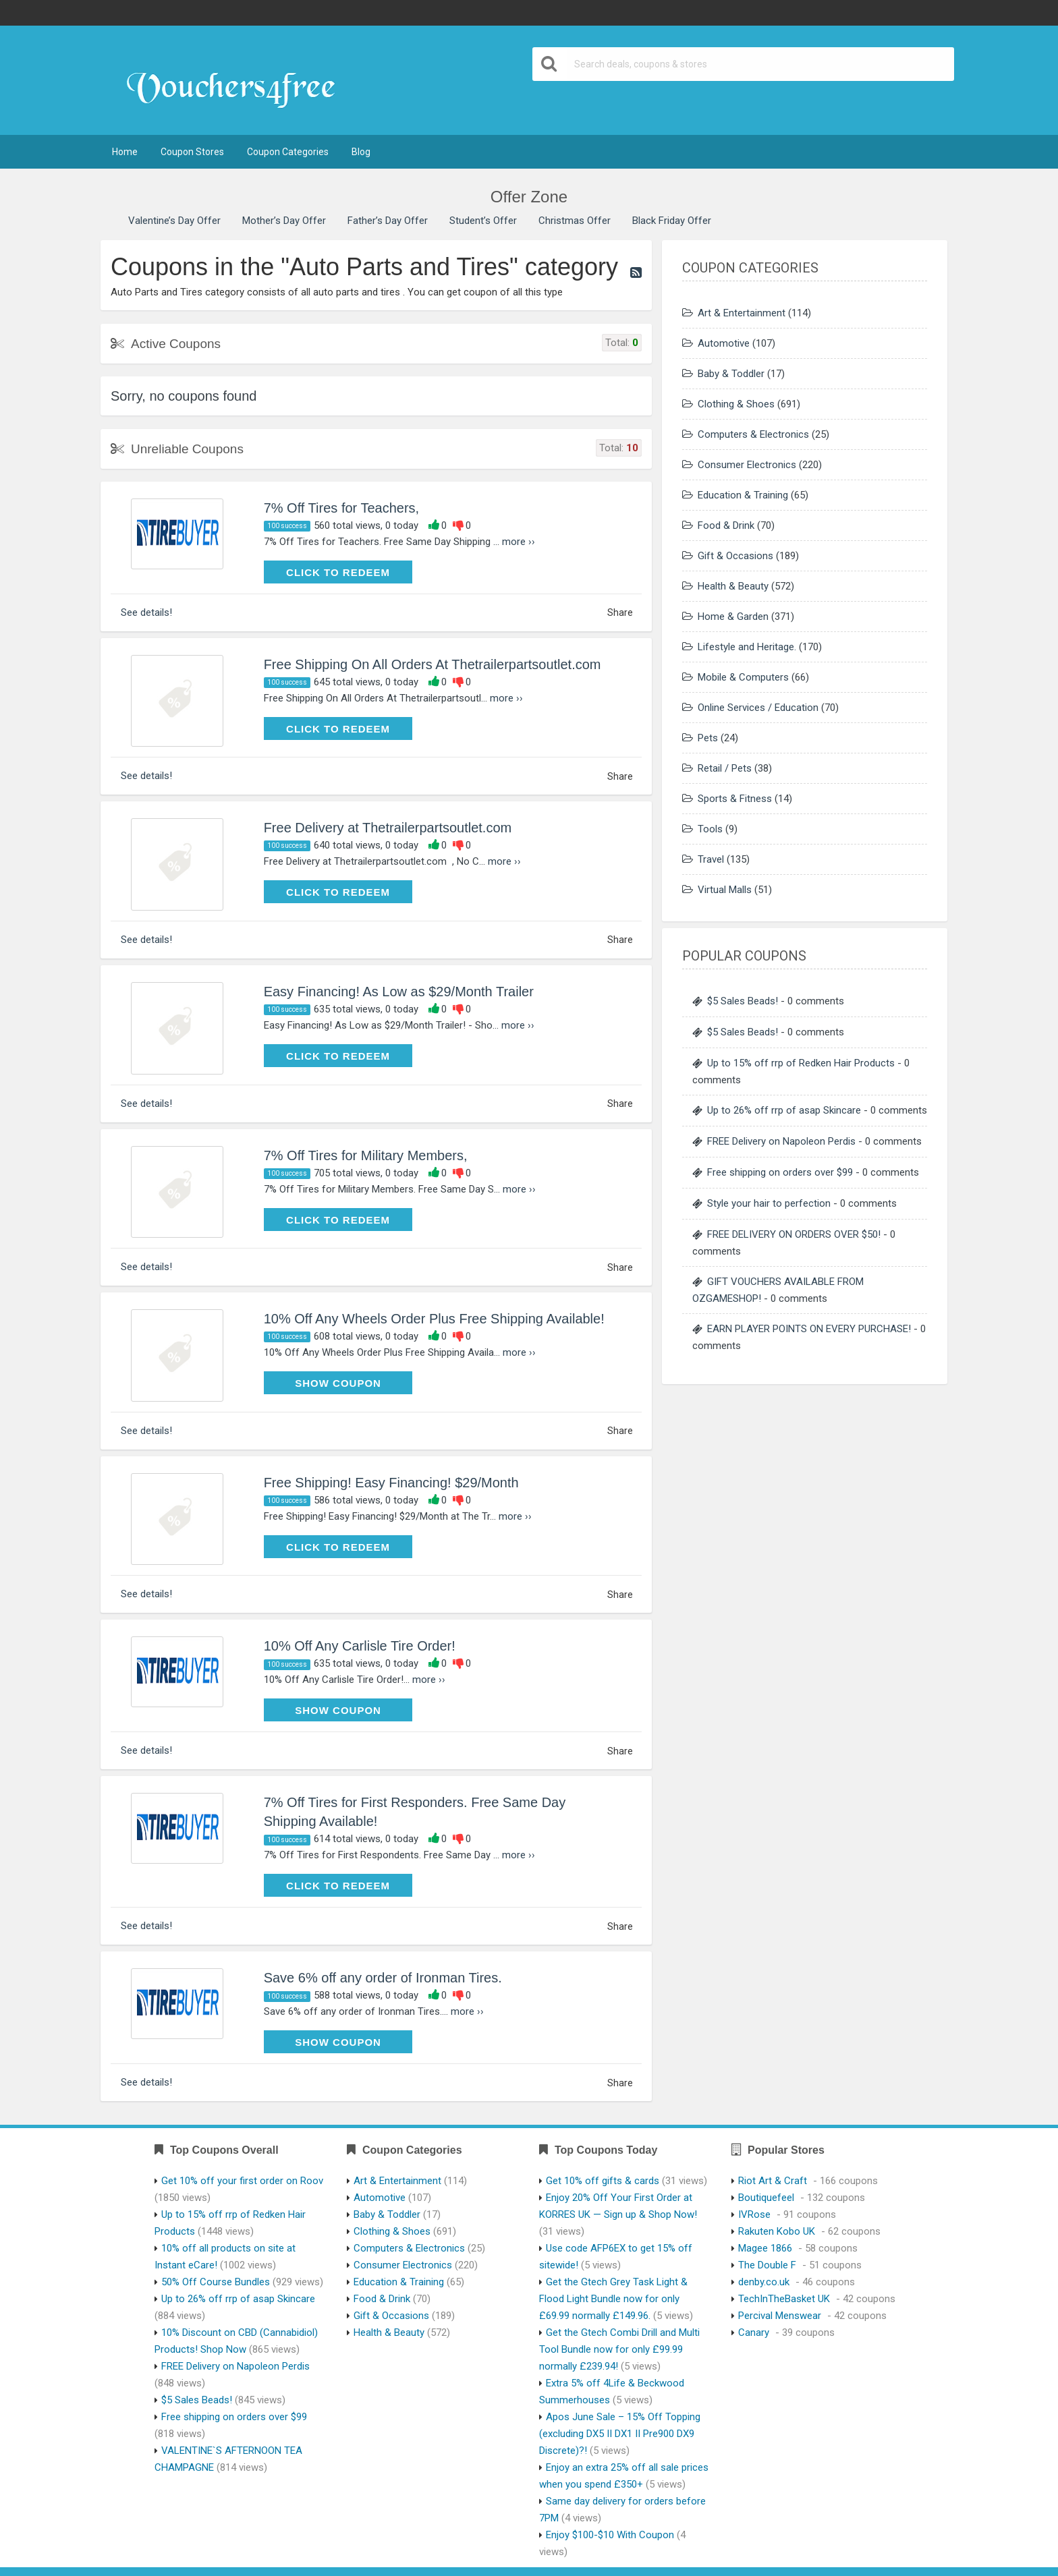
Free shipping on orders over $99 (780, 1172)
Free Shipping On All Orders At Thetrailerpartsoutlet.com (432, 664)
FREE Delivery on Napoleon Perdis (781, 1141)
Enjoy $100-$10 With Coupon (610, 2535)
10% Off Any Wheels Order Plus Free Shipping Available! (434, 1318)
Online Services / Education (758, 708)
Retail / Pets (725, 768)
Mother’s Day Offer (284, 220)
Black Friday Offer (671, 220)
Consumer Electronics (747, 465)
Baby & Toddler (731, 374)
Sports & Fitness (735, 799)
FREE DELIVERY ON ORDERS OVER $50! (794, 1234)
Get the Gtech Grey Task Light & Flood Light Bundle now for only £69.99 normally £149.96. (613, 2299)
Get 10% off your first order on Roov (242, 2181)
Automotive (724, 343)
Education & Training (743, 495)
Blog (361, 151)
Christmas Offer (574, 220)
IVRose (754, 2214)
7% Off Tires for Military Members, (366, 1155)
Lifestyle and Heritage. (747, 647)
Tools (710, 829)
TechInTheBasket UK (784, 2299)
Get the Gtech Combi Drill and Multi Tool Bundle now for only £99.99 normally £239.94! (619, 2349)
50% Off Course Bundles (215, 2282)
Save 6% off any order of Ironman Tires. (383, 1977)
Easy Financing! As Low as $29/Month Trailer (399, 991)
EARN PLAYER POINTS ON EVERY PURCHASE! (809, 1329)
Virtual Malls (725, 890)
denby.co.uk (763, 2282)
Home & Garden (733, 616)
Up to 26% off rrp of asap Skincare (784, 1110)
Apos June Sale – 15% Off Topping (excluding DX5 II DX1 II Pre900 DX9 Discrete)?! (619, 2434)
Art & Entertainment (741, 313)
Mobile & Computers (743, 677)
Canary (753, 2332)
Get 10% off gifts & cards (602, 2181)
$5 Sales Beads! (742, 1001)
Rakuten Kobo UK (776, 2231)
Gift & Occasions (735, 556)
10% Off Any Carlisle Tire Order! (359, 1645)
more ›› (518, 542)
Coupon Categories (288, 151)
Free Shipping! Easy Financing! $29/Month (391, 1482)
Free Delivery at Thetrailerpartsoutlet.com (388, 827)
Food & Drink (726, 525)
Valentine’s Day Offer (174, 220)
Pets (708, 738)
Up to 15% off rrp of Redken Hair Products (801, 1063)
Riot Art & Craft (772, 2181)
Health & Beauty (733, 586)
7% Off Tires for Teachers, (341, 507)
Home (125, 151)
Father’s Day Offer (387, 220)
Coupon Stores (192, 151)
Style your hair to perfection (769, 1203)
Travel (711, 859)
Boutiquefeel (766, 2198)
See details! (146, 612)
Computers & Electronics (753, 434)
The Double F (767, 2265)
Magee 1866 (765, 2248)
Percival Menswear (779, 2316)
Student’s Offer (483, 220)
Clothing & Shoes (736, 404)
